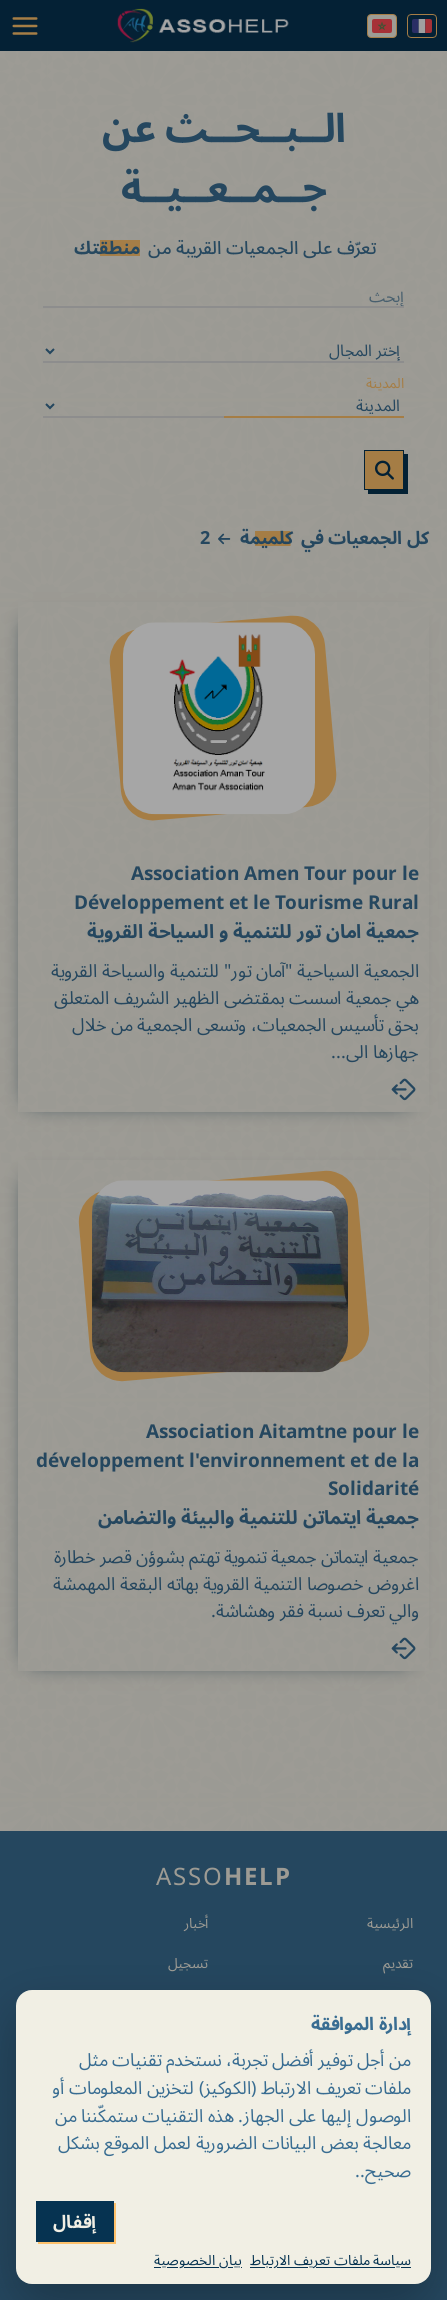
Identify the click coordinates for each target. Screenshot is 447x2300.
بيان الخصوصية (198, 2260)
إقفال (75, 2221)
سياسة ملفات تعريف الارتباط (330, 2260)
